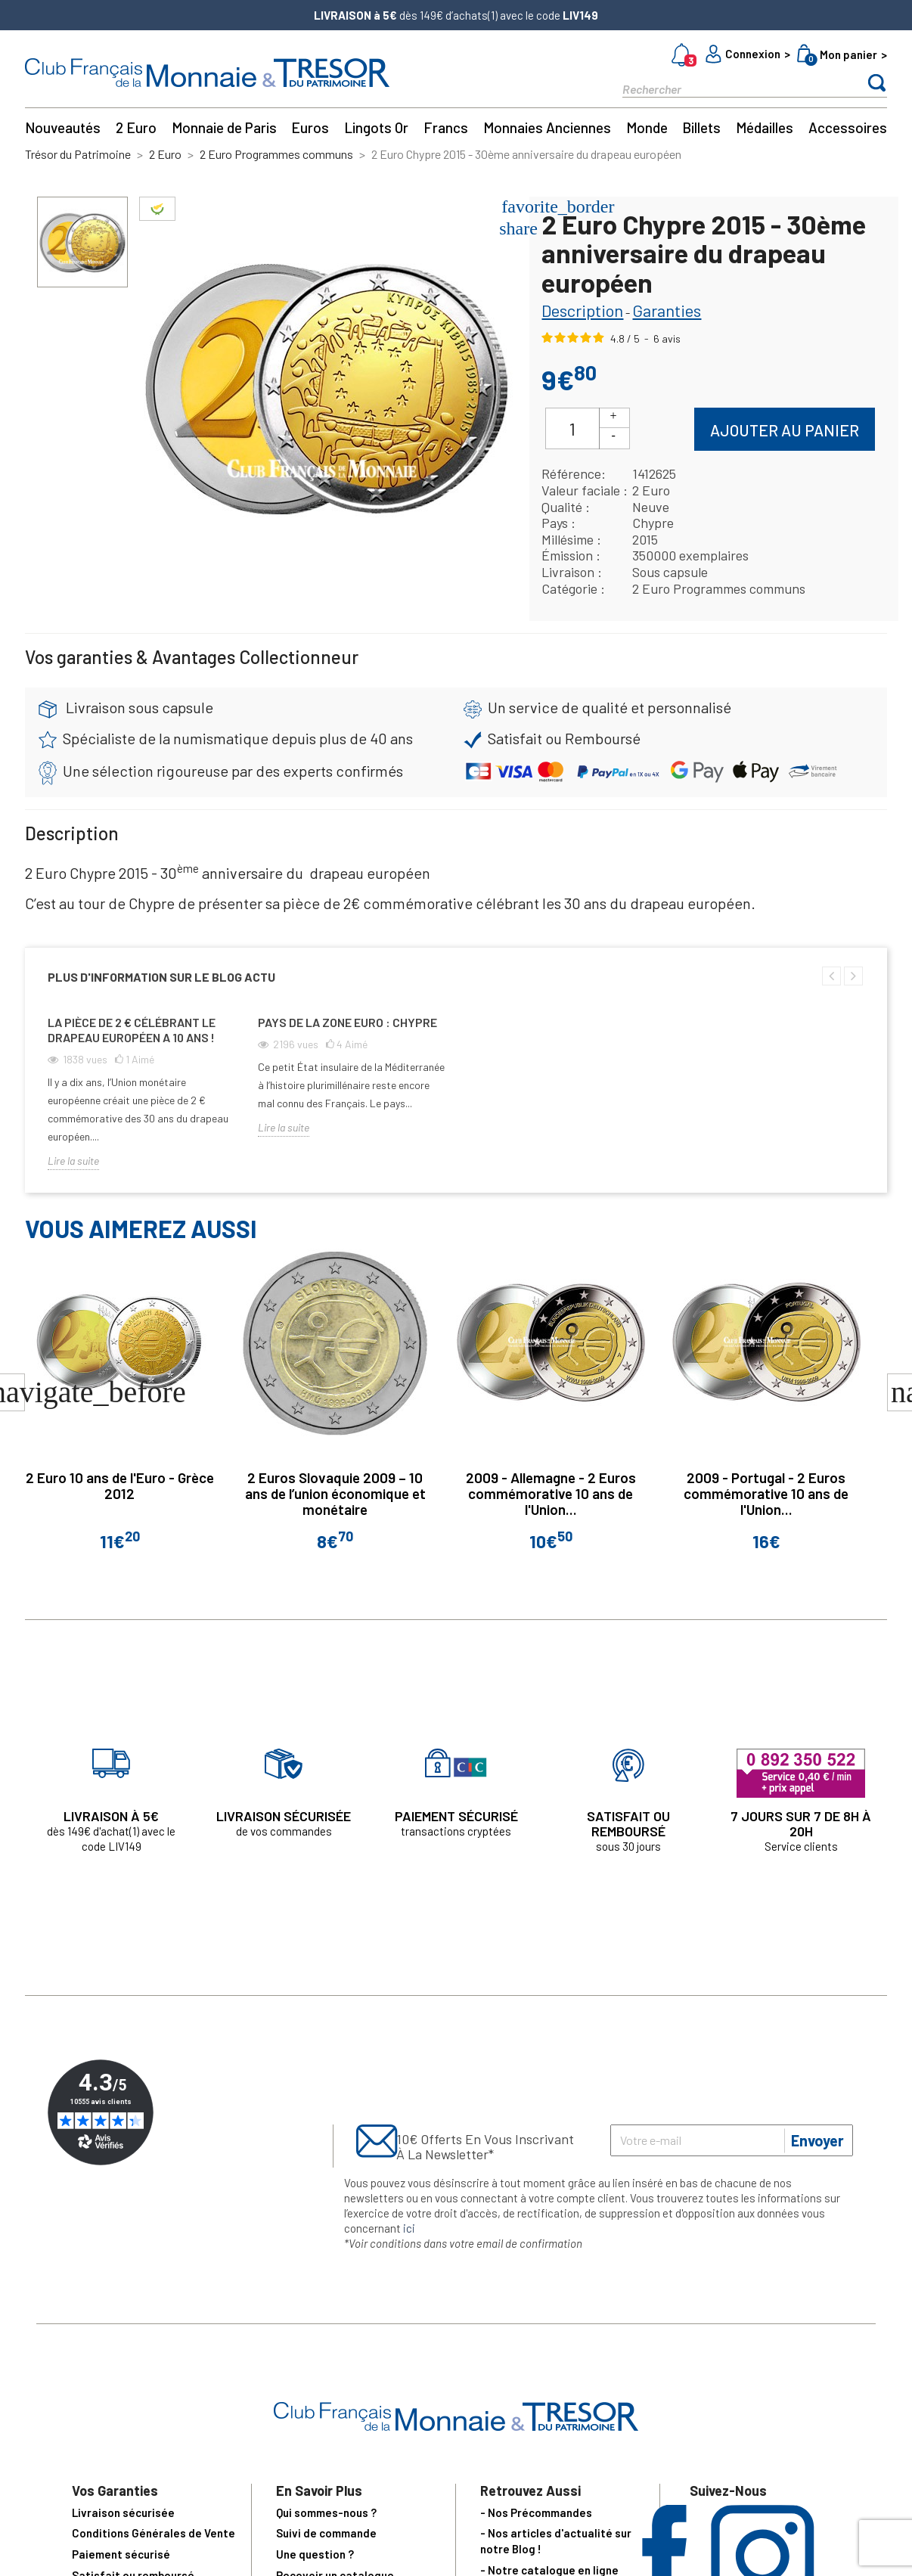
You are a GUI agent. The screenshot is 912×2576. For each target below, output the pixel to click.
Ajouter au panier (784, 430)
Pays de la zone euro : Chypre (347, 1022)
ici (409, 2228)
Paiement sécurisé (121, 2554)
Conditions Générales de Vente (153, 2533)
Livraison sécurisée (123, 2512)
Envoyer (817, 2140)
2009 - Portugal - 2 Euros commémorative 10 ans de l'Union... (766, 1493)
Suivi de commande (326, 2533)
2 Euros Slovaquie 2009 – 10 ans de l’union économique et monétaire (335, 1493)
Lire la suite (73, 1160)
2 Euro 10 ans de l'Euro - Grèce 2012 (120, 1485)
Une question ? (315, 2554)
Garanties (666, 310)
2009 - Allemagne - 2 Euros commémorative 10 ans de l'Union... (551, 1493)
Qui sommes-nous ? (326, 2512)
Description (582, 310)
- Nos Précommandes (536, 2512)
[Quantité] (572, 428)
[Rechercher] (728, 88)
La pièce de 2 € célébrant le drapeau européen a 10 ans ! (132, 1029)
